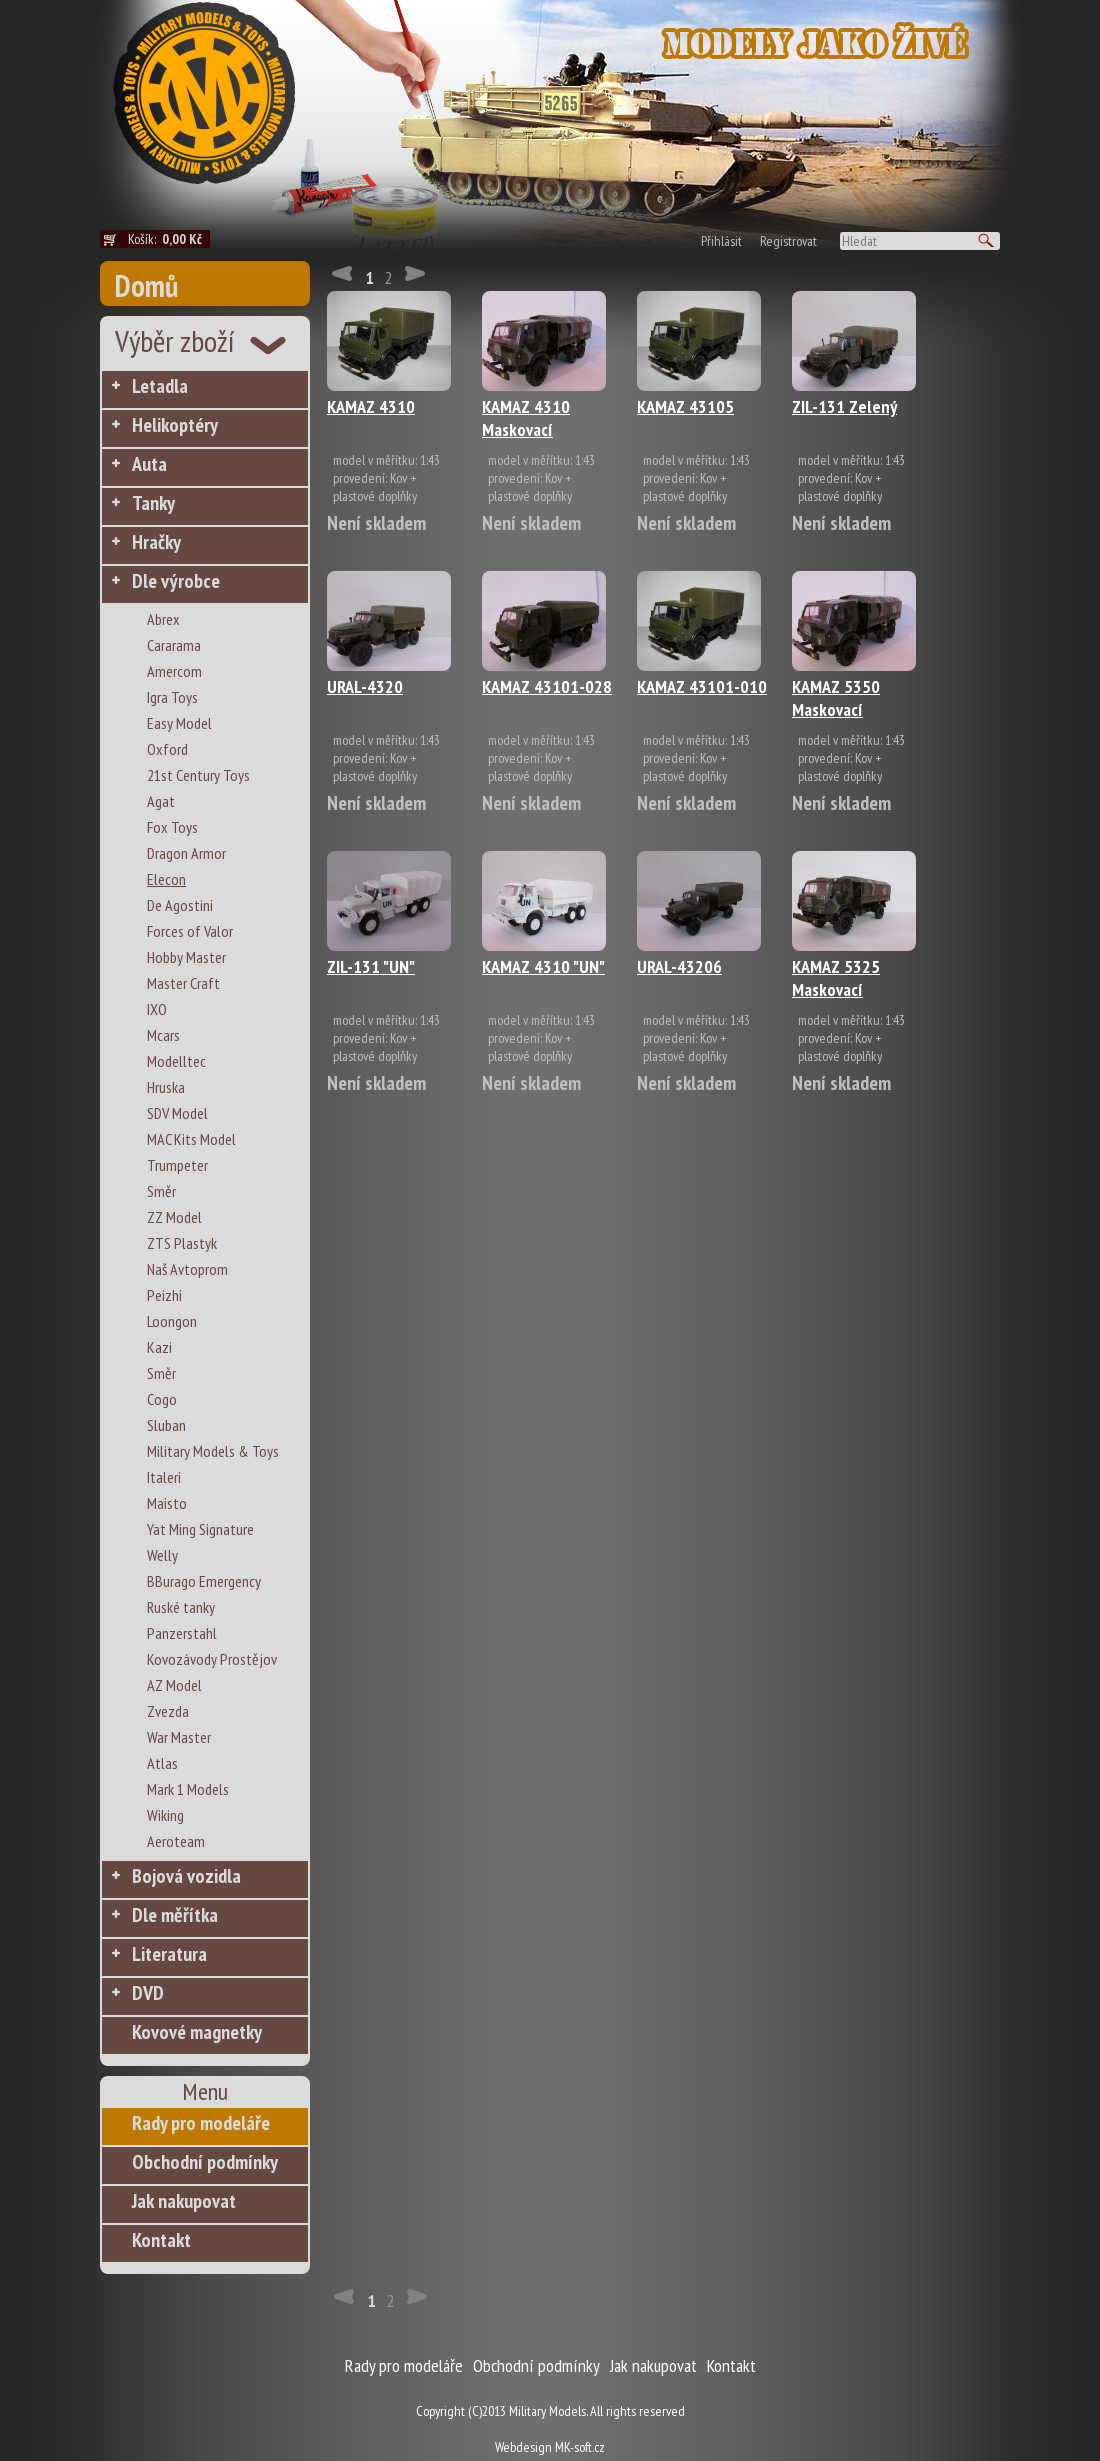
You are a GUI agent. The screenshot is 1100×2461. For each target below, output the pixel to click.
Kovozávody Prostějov (212, 1659)
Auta (149, 464)
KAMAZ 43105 (685, 406)
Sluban (166, 1425)
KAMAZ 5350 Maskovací (836, 698)
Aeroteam (176, 1841)
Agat (161, 801)
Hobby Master (186, 957)
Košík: (169, 239)
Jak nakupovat (184, 2201)
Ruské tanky (181, 1607)
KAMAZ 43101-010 (702, 686)
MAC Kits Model (191, 1139)
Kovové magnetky (197, 2032)
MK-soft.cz (580, 2447)
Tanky (153, 503)
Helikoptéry (175, 425)
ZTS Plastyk (182, 1243)
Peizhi (164, 1295)
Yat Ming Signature (200, 1529)
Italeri (164, 1477)
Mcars (163, 1035)
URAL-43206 (679, 966)
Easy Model (179, 723)
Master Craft (183, 983)
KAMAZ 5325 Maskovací (836, 978)
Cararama (174, 645)
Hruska (166, 1087)
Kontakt (161, 2240)
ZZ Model (174, 1217)
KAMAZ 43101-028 (547, 686)
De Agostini (180, 905)
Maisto (167, 1503)
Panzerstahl (182, 1633)
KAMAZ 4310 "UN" (543, 966)
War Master (179, 1737)
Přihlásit (721, 241)
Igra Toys (172, 697)
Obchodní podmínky (205, 2162)
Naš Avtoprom (187, 1269)
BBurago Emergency (204, 1581)
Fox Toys (172, 827)
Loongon (172, 1321)
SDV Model (177, 1113)
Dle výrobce (176, 581)
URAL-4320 (365, 686)
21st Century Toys (198, 775)
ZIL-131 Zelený (844, 406)
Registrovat (788, 241)
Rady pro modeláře (201, 2123)
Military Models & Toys (213, 1451)
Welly (162, 1555)
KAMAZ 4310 (371, 406)
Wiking (165, 1815)
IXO (157, 1009)
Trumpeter (177, 1165)
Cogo (162, 1399)
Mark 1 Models (188, 1789)
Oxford (167, 749)
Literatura (169, 1954)
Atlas (162, 1763)
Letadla (160, 386)
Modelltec (176, 1061)
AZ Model (174, 1685)
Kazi (159, 1347)
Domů (146, 285)
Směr (161, 1191)
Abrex (163, 619)
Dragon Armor (186, 853)
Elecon (166, 879)
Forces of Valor (190, 931)
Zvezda (168, 1711)
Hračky (156, 542)
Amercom (174, 671)
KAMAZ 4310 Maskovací (526, 418)
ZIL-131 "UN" (371, 966)
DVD (148, 1993)
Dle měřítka (175, 1915)
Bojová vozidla (186, 1876)
